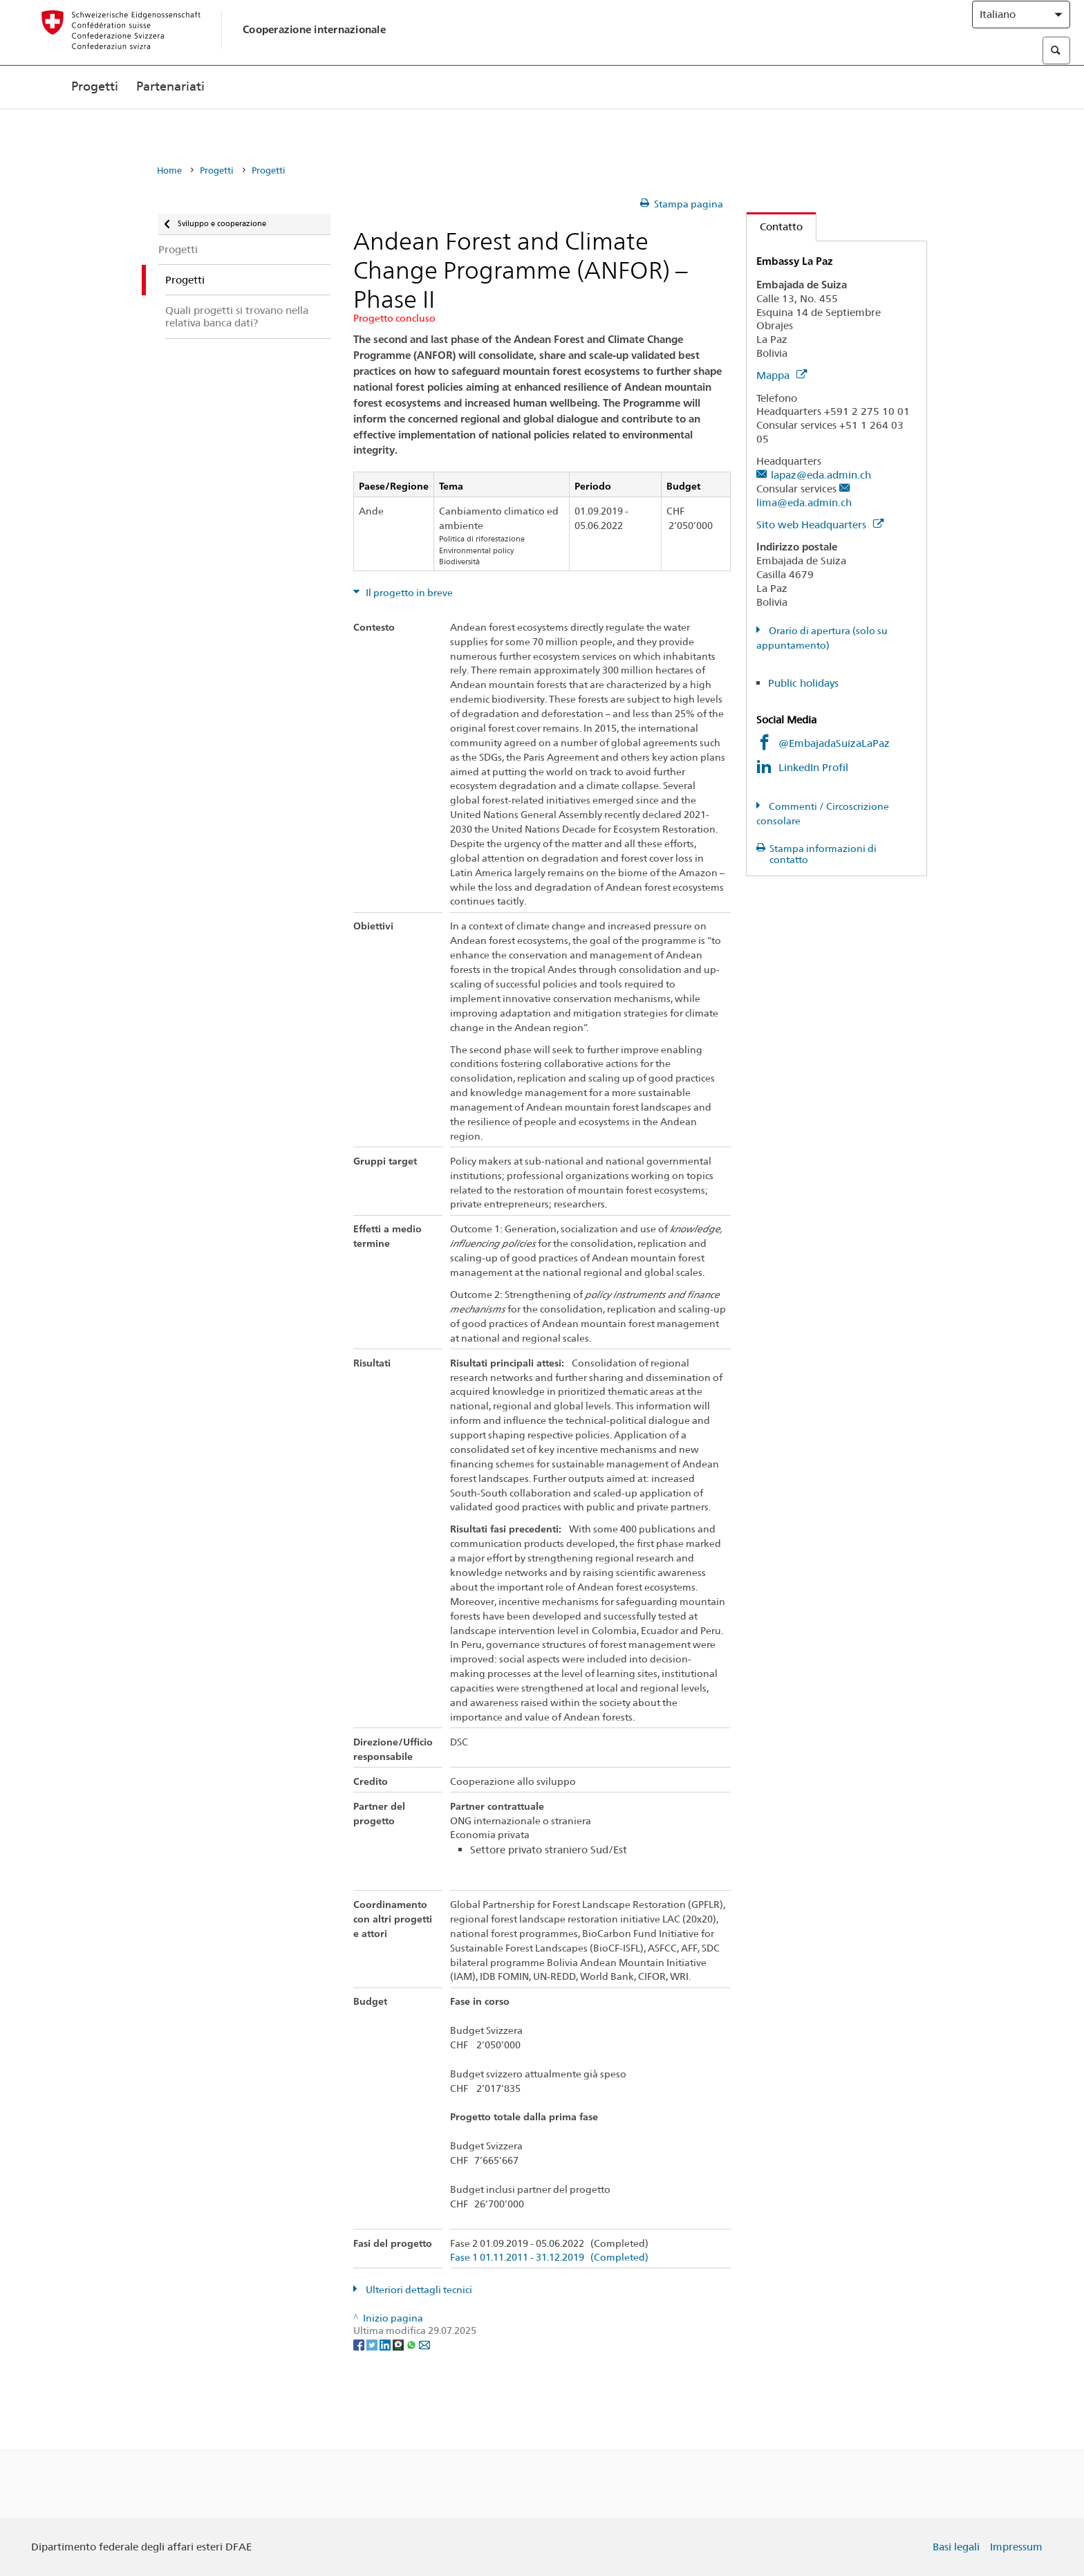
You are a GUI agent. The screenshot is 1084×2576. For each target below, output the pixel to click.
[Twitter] (373, 2343)
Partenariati (170, 116)
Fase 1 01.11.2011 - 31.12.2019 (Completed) (549, 2257)
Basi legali (956, 2547)
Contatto (775, 226)
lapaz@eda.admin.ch (821, 474)
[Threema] (399, 2343)
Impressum (1016, 2547)
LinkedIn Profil (813, 767)
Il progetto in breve (408, 592)
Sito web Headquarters (820, 524)
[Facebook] (359, 2343)
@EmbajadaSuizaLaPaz (834, 743)
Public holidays (803, 682)
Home (169, 170)
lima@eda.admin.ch (804, 502)
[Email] (424, 2343)
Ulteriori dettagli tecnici (418, 2289)
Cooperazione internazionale (314, 43)
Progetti (94, 116)
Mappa (781, 375)
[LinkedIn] (386, 2343)
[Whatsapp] (412, 2343)
